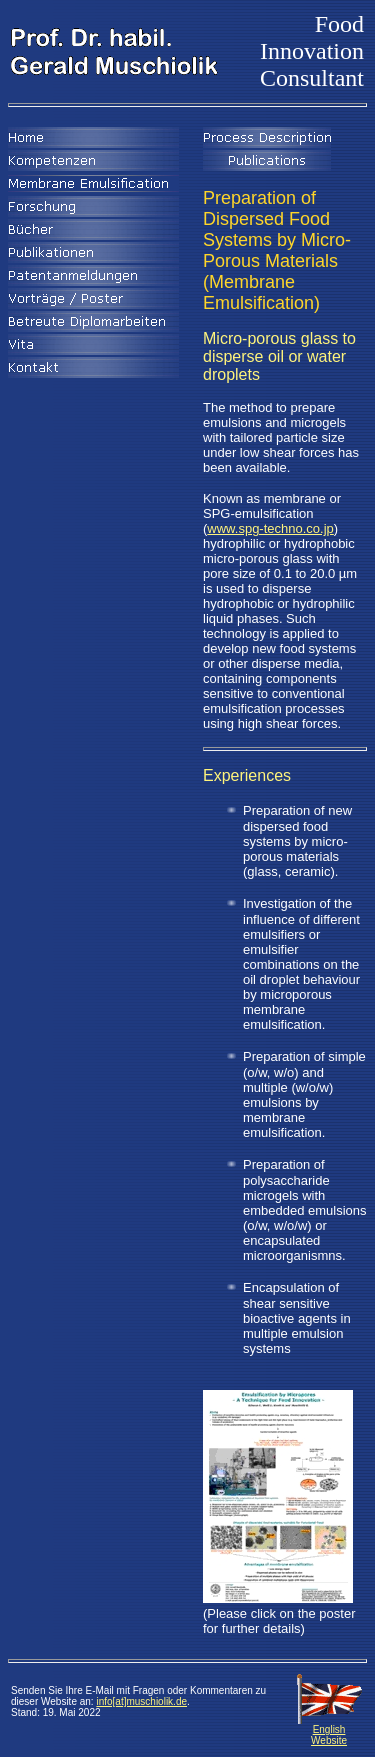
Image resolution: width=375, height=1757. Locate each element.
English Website (329, 1730)
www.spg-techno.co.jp (270, 528)
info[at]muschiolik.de (141, 1701)
